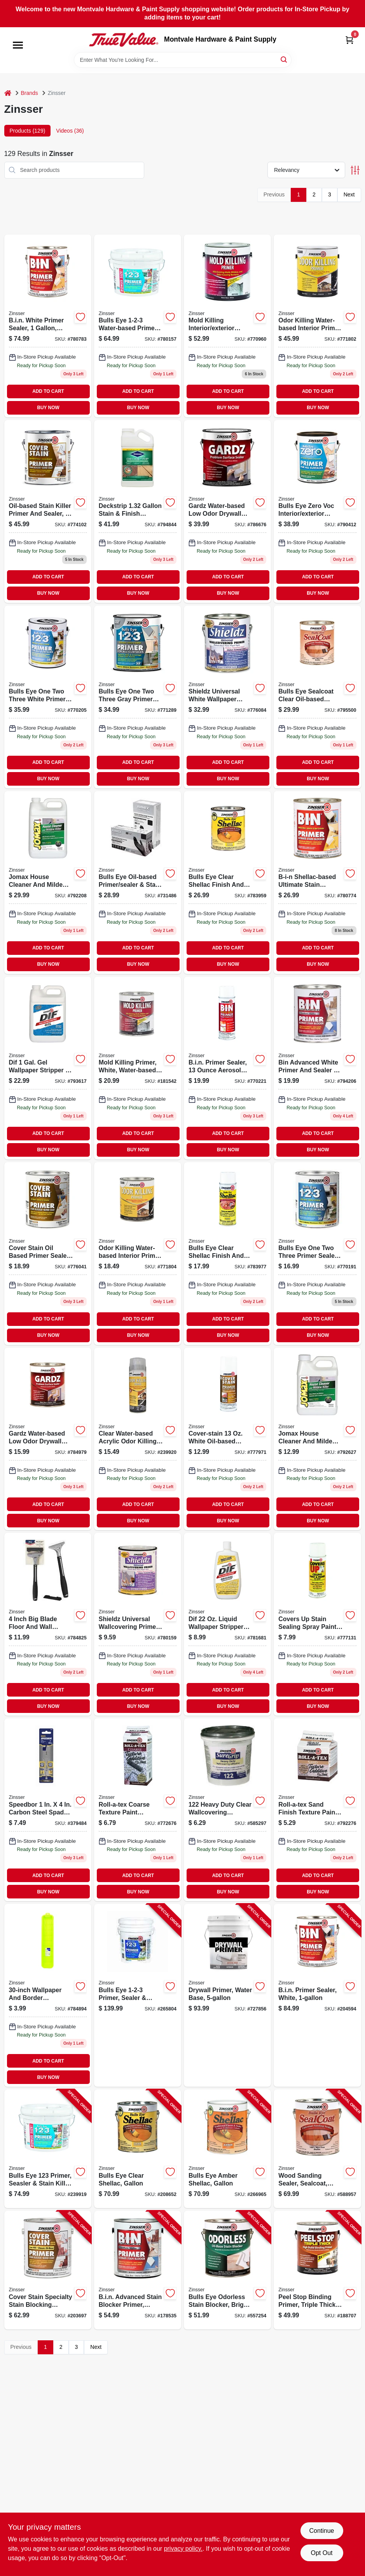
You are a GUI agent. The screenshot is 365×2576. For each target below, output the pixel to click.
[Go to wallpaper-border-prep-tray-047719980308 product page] (47, 1995)
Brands (29, 93)
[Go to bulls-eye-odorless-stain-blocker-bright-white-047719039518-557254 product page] (227, 2270)
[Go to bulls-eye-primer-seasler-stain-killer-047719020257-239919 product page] (47, 2148)
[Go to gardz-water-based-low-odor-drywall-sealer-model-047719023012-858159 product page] (227, 511)
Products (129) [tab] (27, 131)
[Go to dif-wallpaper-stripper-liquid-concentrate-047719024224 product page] (227, 1624)
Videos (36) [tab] (70, 131)
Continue (321, 2530)
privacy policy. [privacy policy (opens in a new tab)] (183, 2548)
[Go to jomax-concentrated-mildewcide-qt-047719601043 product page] (317, 1439)
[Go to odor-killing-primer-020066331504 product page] (317, 326)
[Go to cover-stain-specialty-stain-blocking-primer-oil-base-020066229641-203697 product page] (47, 2270)
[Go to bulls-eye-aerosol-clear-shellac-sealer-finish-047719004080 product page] (227, 1253)
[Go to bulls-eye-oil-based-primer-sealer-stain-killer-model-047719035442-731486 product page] (137, 882)
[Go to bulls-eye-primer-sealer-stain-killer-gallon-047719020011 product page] (47, 697)
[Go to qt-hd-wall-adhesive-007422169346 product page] (227, 1809)
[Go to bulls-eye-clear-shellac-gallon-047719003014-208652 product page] (137, 2148)
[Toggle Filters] (355, 170)
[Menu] (18, 45)
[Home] (7, 93)
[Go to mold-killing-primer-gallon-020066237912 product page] (227, 326)
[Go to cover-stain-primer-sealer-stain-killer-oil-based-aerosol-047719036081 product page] (227, 1439)
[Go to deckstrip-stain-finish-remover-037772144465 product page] (137, 511)
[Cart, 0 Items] (349, 40)
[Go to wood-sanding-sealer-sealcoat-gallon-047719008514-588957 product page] (317, 2148)
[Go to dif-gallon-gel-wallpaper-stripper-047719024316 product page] (47, 1068)
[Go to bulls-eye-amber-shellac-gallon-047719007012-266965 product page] (227, 2148)
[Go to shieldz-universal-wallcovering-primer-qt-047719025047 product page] (137, 1624)
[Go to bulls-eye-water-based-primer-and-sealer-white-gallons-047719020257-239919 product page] (137, 326)
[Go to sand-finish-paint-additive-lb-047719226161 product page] (317, 1809)
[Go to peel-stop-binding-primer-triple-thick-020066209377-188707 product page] (317, 2270)
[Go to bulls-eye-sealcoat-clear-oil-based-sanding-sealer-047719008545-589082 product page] (317, 697)
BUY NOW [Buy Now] (48, 407)
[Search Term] (183, 60)
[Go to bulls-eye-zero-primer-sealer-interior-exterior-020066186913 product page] (317, 511)
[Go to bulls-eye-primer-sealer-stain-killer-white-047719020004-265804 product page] (137, 1995)
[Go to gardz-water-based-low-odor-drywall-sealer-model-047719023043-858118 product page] (47, 1439)
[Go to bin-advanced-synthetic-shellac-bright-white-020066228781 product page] (317, 1068)
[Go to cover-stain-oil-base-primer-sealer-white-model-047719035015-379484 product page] (47, 1809)
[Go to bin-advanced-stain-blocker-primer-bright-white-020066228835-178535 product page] (137, 2270)
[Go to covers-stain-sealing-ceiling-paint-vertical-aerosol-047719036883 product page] (317, 1624)
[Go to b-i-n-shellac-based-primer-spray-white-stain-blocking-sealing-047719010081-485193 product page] (227, 1068)
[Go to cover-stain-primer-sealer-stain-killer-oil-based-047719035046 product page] (47, 1253)
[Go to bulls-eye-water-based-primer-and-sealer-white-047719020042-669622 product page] (317, 1253)
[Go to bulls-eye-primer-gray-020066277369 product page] (137, 697)
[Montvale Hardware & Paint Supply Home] (124, 40)
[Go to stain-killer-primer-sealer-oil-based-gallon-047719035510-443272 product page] (47, 511)
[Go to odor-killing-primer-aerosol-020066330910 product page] (137, 1439)
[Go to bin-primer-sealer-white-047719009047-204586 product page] (317, 882)
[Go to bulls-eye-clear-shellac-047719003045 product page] (227, 882)
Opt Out (321, 2553)
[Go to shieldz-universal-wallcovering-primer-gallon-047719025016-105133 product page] (227, 697)
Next (349, 194)
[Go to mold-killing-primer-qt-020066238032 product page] (137, 1068)
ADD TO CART (48, 391)
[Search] (284, 59)
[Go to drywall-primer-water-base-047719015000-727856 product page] (227, 1995)
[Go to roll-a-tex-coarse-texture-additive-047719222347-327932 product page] (137, 1809)
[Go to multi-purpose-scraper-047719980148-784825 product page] (47, 1624)
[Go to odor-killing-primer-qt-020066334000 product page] (137, 1253)
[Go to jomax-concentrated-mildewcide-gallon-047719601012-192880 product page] (47, 882)
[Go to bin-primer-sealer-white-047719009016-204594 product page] (47, 326)
